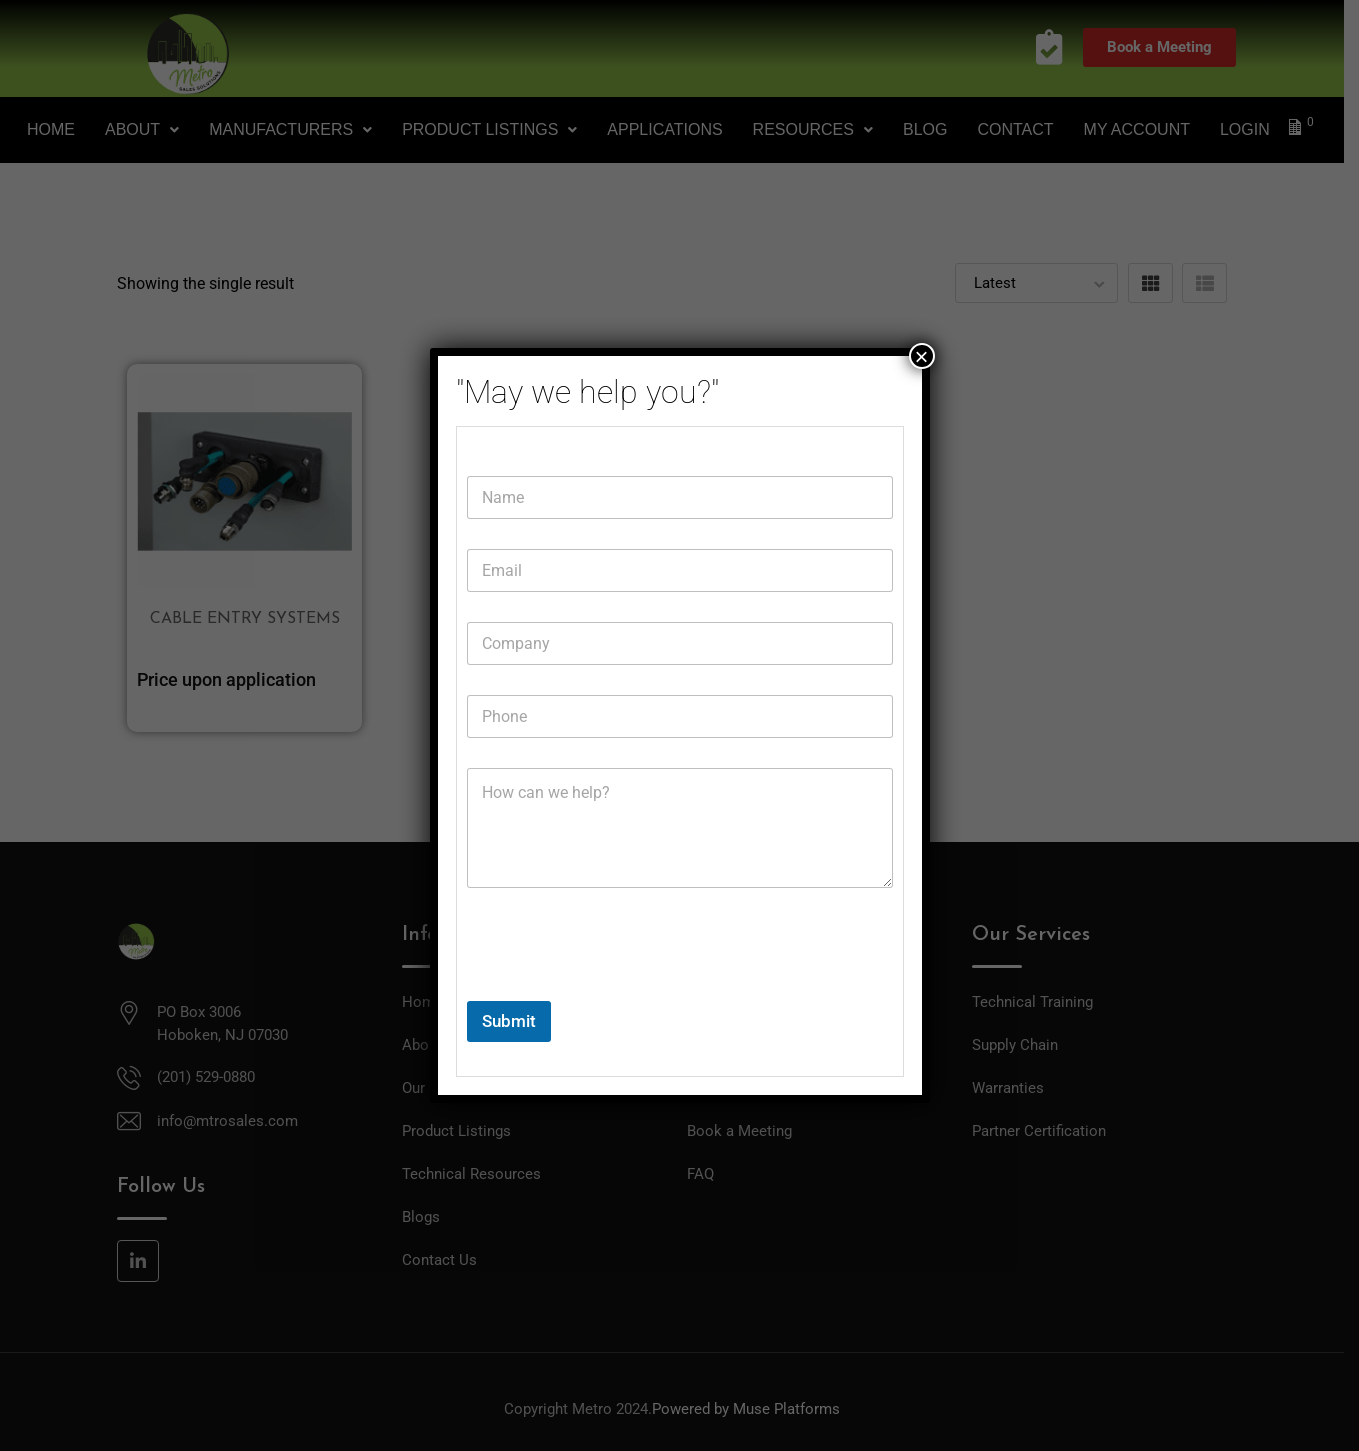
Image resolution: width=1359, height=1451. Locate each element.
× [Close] (921, 356)
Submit (509, 1021)
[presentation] (619, 988)
